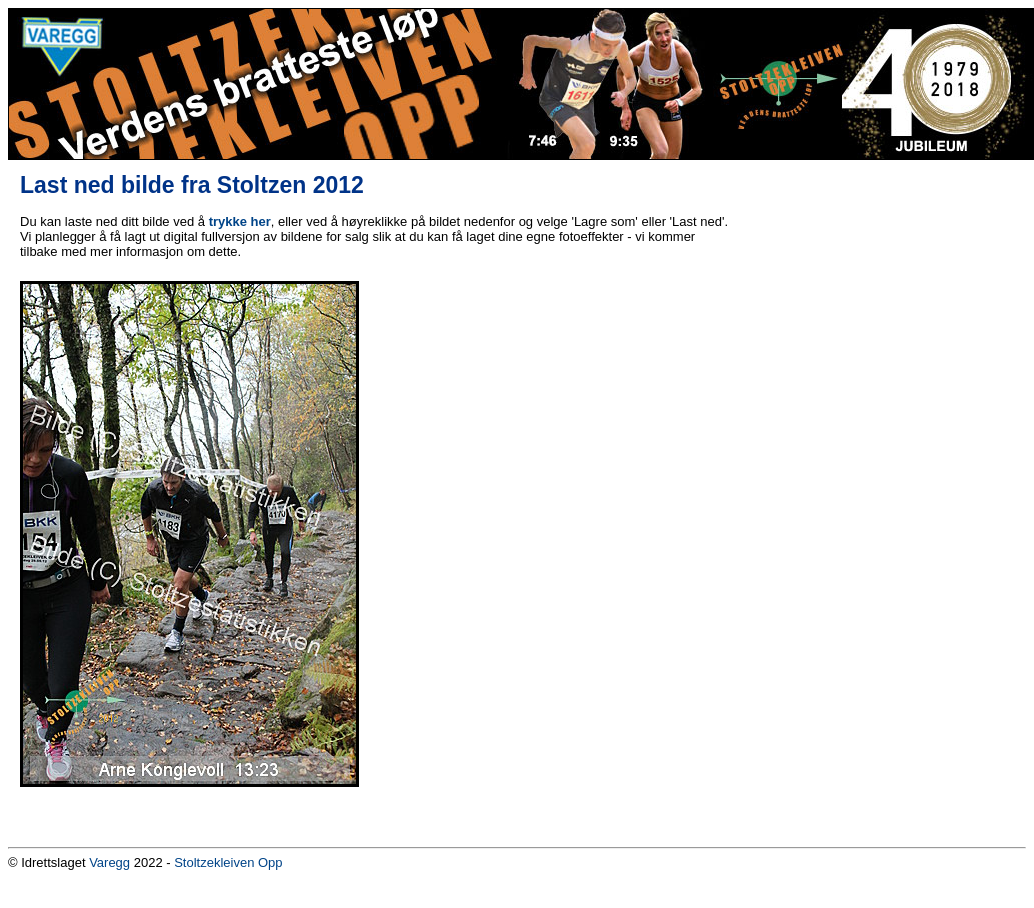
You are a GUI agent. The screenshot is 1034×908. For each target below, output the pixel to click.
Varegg (109, 862)
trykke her (240, 221)
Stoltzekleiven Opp (228, 862)
